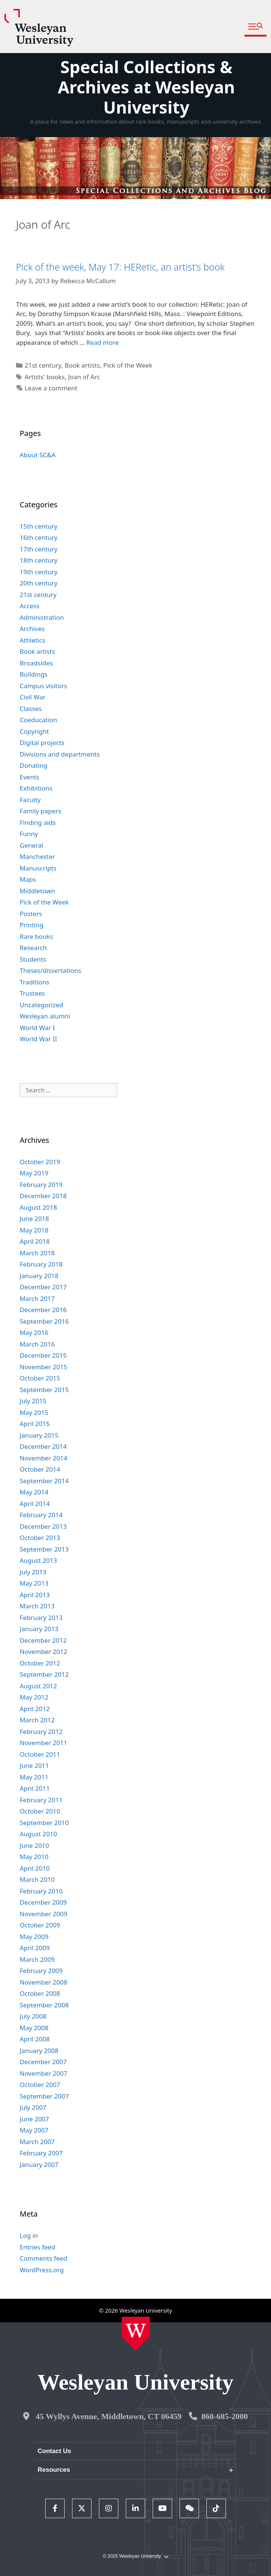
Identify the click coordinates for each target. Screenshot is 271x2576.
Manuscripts (38, 868)
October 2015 (40, 1378)
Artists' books (45, 376)
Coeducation (38, 719)
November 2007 (43, 2073)
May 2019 (34, 1173)
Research (33, 947)
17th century (38, 549)
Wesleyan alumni (45, 1016)
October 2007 (40, 2084)
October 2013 (40, 1537)
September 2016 (44, 1321)
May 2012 (34, 1697)
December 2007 (43, 2061)
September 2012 (44, 1674)
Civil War (33, 697)
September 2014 (44, 1480)
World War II (38, 1039)
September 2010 (44, 1822)
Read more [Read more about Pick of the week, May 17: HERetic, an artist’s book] (102, 342)
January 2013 (39, 1628)
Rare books (36, 936)
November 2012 (43, 1651)
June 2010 (34, 1845)
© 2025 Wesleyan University (135, 2556)
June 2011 (34, 1765)
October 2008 (40, 1993)
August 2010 (38, 1834)
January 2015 (39, 1435)
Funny (29, 833)
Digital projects (42, 742)
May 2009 (34, 1936)
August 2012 (38, 1686)
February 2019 (41, 1184)
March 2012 (37, 1720)
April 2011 (35, 1788)
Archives (32, 628)
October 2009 (40, 1925)
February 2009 (41, 1970)
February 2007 (41, 2153)
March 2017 (37, 1298)
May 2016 (34, 1332)
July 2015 (33, 1401)
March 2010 (37, 1879)
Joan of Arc (84, 376)
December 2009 (43, 1902)
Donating (33, 765)
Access (30, 606)
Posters (31, 913)
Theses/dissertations (50, 970)
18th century (38, 560)
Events (29, 777)
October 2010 (40, 1811)
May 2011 (34, 1777)
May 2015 (34, 1412)
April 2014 (35, 1503)
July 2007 (33, 2107)
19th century (38, 572)
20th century (38, 583)
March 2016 (37, 1344)
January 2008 (39, 2050)
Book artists (82, 365)
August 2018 (38, 1207)
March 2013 (37, 1606)
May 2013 (34, 1583)
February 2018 (41, 1264)
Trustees (32, 993)
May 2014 (34, 1492)
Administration (42, 617)
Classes (31, 708)
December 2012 (43, 1640)
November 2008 (43, 1982)
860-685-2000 (224, 2416)
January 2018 (39, 1275)
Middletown (37, 891)
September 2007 (44, 2096)
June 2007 (34, 2119)
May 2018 (34, 1230)
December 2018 (43, 1195)
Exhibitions (36, 788)
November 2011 (43, 1742)
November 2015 (43, 1367)
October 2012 (40, 1663)
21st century (43, 365)
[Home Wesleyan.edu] (136, 2333)
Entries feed (37, 2247)
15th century (38, 526)
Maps (28, 879)
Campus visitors (43, 685)
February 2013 (41, 1617)
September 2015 (44, 1389)
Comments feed (43, 2258)
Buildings (33, 674)
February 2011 (41, 1800)
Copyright (34, 731)
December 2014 (43, 1446)
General (31, 845)
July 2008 (33, 2016)
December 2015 (43, 1355)
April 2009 (35, 1947)
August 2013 (38, 1560)
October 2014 (40, 1469)
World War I (37, 1027)
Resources (54, 2469)
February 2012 (41, 1731)
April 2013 (35, 1594)
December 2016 (43, 1309)
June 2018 (34, 1218)
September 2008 (44, 2005)
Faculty (30, 799)
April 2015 (35, 1423)
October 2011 (40, 1754)
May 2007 (34, 2130)
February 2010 (41, 1891)
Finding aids (38, 822)
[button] (255, 27)
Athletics (32, 640)
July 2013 (33, 1572)
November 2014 (43, 1458)
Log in (29, 2235)
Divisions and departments (60, 754)
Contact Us (54, 2451)
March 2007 (37, 2141)
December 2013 (43, 1526)
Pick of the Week (127, 365)
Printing (32, 925)
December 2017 (43, 1287)
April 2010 (35, 1868)
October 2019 (40, 1161)
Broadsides (36, 663)
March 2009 (37, 1959)
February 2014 (41, 1514)
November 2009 (43, 1913)
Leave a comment (51, 388)
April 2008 (35, 2039)
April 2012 (35, 1708)
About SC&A (38, 455)
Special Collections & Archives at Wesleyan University (146, 86)
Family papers (40, 811)
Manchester (37, 856)
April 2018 (35, 1241)
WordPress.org (42, 2270)
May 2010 (34, 1856)
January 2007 (39, 2164)
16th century (38, 537)
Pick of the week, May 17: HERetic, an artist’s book (120, 266)
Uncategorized (41, 1005)
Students (33, 959)
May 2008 (34, 2027)
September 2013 (44, 1549)
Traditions (34, 982)
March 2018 (37, 1253)
